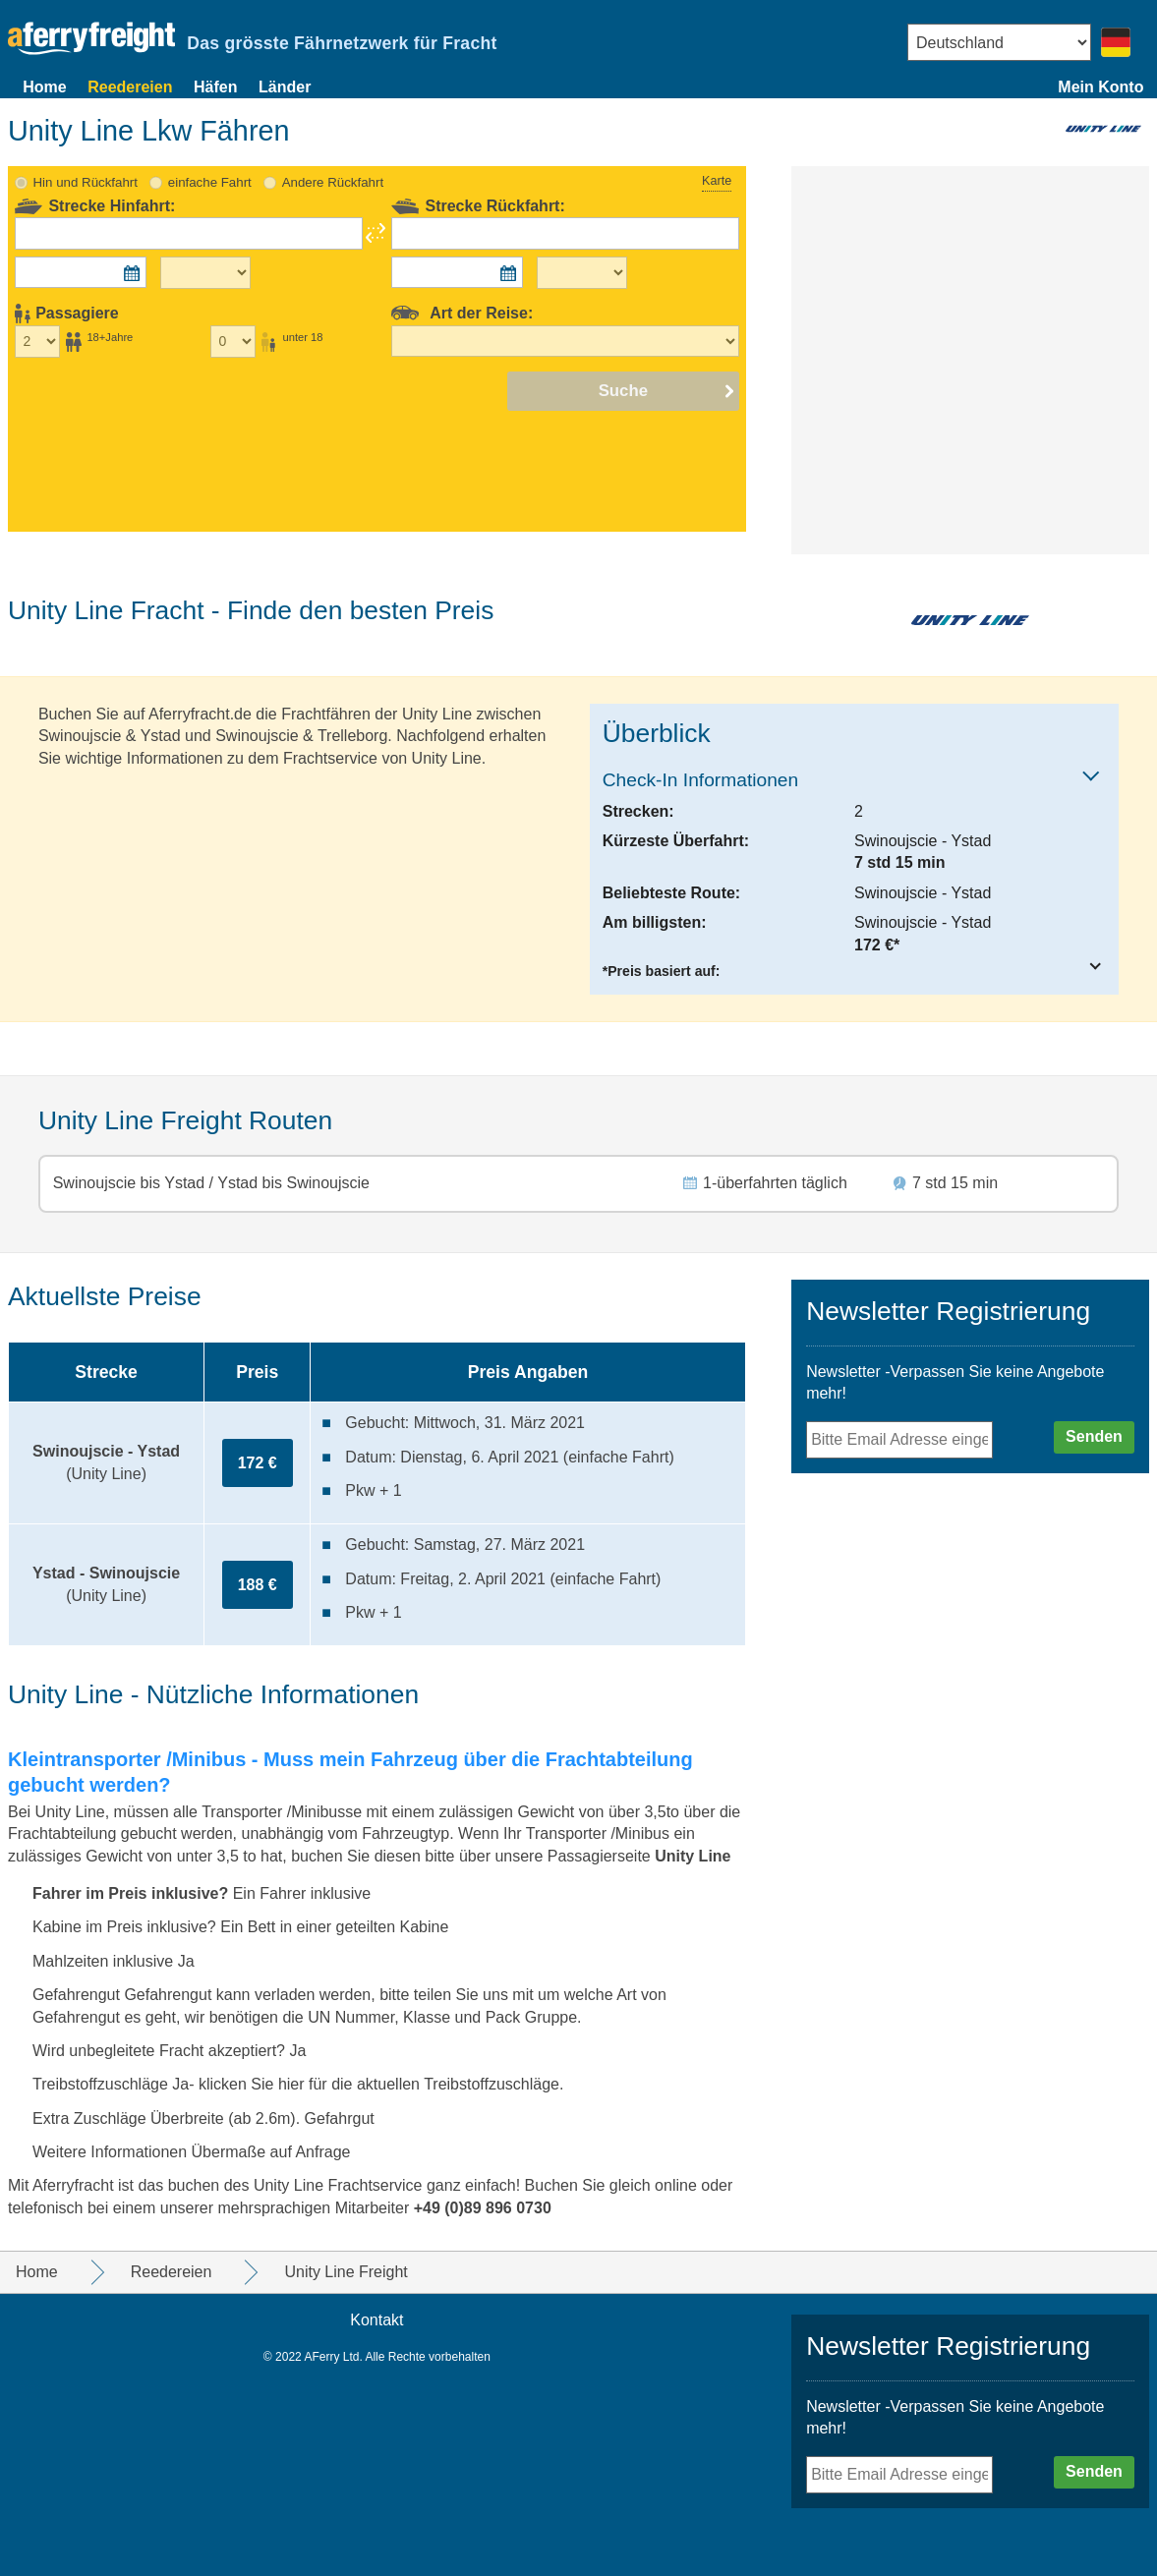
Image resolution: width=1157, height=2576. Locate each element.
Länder (285, 87)
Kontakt (376, 2320)
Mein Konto (1100, 87)
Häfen (215, 87)
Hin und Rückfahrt (85, 182)
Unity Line (692, 1856)
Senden (1094, 1436)
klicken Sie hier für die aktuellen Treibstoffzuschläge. (381, 2084)
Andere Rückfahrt (332, 182)
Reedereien (129, 87)
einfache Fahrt (210, 182)
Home (44, 87)
